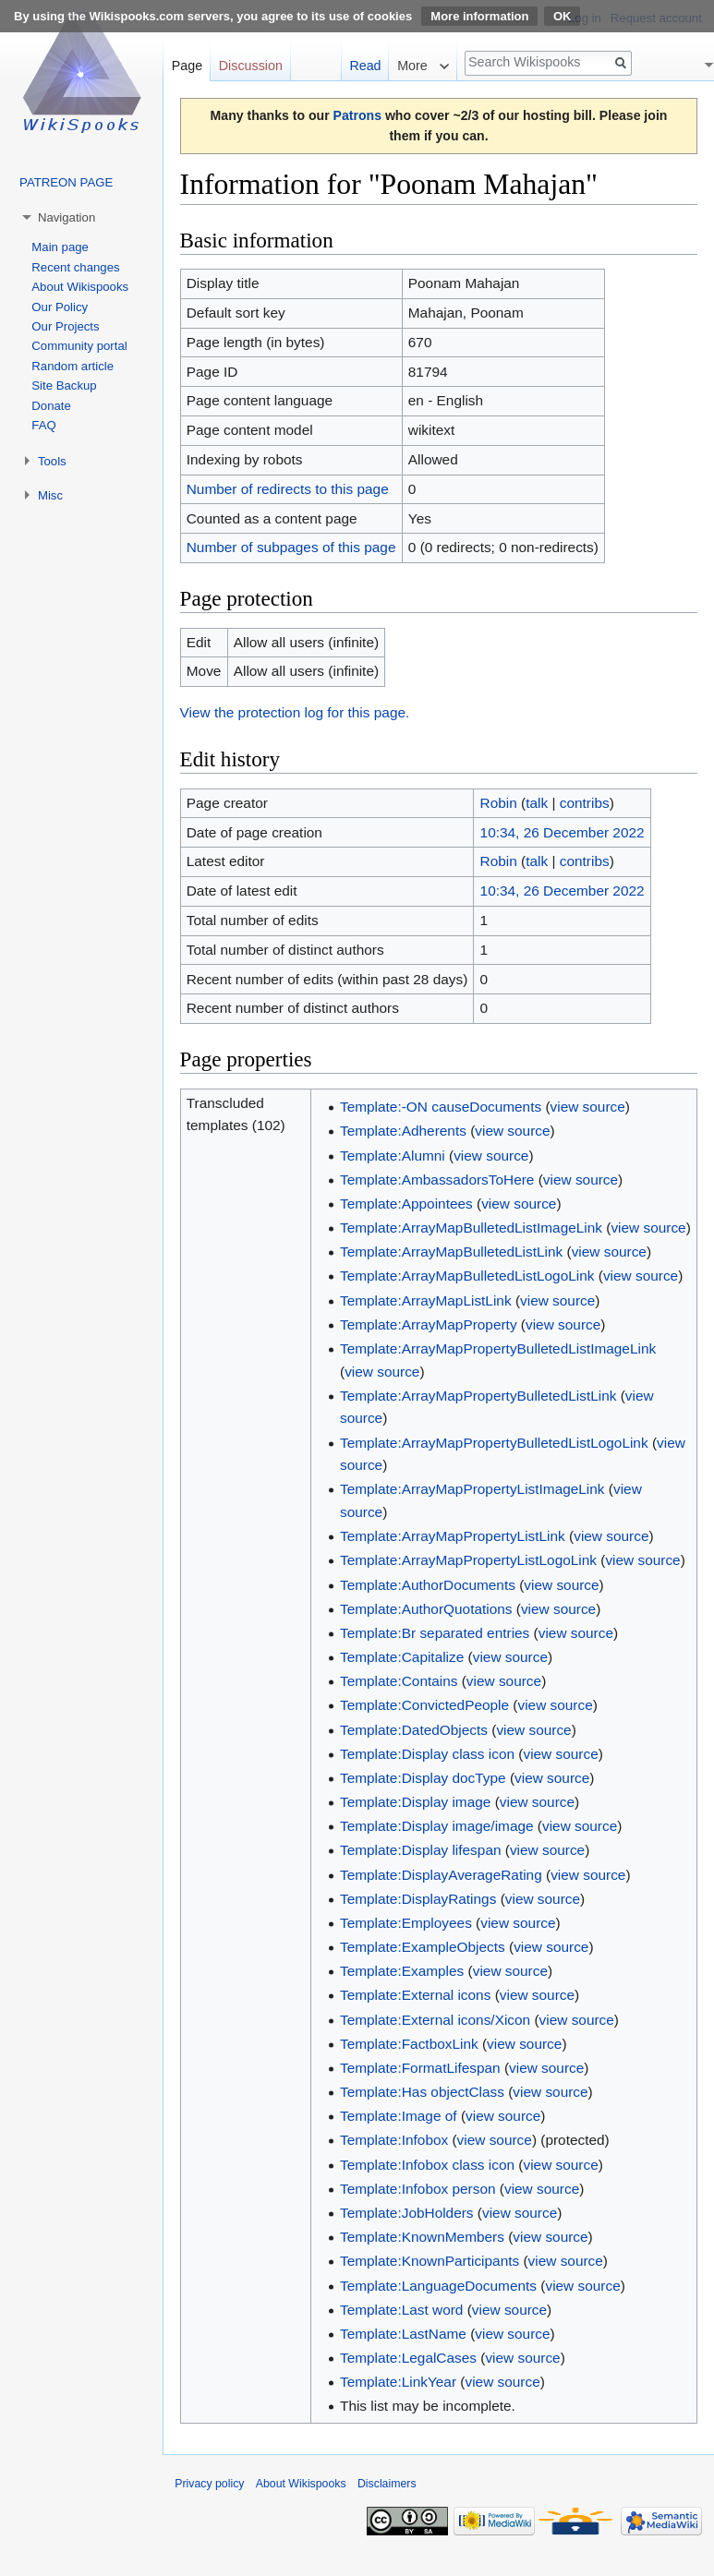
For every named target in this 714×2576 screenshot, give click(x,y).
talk (537, 803)
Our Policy (59, 307)
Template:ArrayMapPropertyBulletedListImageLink (498, 1348)
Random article (72, 366)
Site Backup (63, 385)
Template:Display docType (423, 1778)
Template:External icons (415, 1995)
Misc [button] (50, 495)
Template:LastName (403, 2333)
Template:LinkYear (398, 2381)
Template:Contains (398, 1681)
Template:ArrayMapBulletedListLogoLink (467, 1275)
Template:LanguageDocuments (438, 2285)
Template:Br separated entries (434, 1633)
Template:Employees (406, 1923)
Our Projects (65, 326)
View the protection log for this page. (295, 712)
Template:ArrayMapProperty (428, 1324)
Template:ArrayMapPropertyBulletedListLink (478, 1395)
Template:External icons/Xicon (435, 2020)
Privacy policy (209, 2483)
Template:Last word (401, 2309)
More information (479, 16)
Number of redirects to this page (288, 489)
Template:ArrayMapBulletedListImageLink (471, 1227)
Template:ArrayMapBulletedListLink (451, 1251)
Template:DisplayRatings (418, 1899)
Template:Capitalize (402, 1657)
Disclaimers (387, 2483)
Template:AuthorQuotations (426, 1609)
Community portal (79, 346)
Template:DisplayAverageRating (441, 1875)
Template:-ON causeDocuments (440, 1106)
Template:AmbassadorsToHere (437, 1179)
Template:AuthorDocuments (427, 1585)
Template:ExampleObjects (422, 1947)
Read (365, 65)
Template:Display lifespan (421, 1850)
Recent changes (75, 267)
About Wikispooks (79, 287)
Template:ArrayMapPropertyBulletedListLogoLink (494, 1443)
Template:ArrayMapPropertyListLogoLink (468, 1560)
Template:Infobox (394, 2140)
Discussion (251, 65)
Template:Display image (415, 1802)
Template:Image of (398, 2116)
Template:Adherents (403, 1130)
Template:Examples (402, 1971)
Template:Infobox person (418, 2189)
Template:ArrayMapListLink (426, 1300)
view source (588, 1106)
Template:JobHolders (407, 2213)
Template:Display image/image (437, 1826)
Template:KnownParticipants (429, 2261)
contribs (585, 803)
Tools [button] (52, 461)
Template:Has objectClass (422, 2092)
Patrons (357, 115)
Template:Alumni (392, 1155)
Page (187, 65)
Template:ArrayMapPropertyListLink (452, 1536)
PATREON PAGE (66, 182)
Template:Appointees (406, 1203)
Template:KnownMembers (422, 2237)
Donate (51, 406)
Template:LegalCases (408, 2357)
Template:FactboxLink (409, 2044)
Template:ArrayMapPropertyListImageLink (472, 1489)
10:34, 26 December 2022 (562, 832)
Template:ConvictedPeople (424, 1705)
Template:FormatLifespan (420, 2068)
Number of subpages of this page (291, 547)
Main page (60, 247)
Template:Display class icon (427, 1754)
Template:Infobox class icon (427, 2165)
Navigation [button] (66, 217)
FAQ (43, 425)
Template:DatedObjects (414, 1730)
